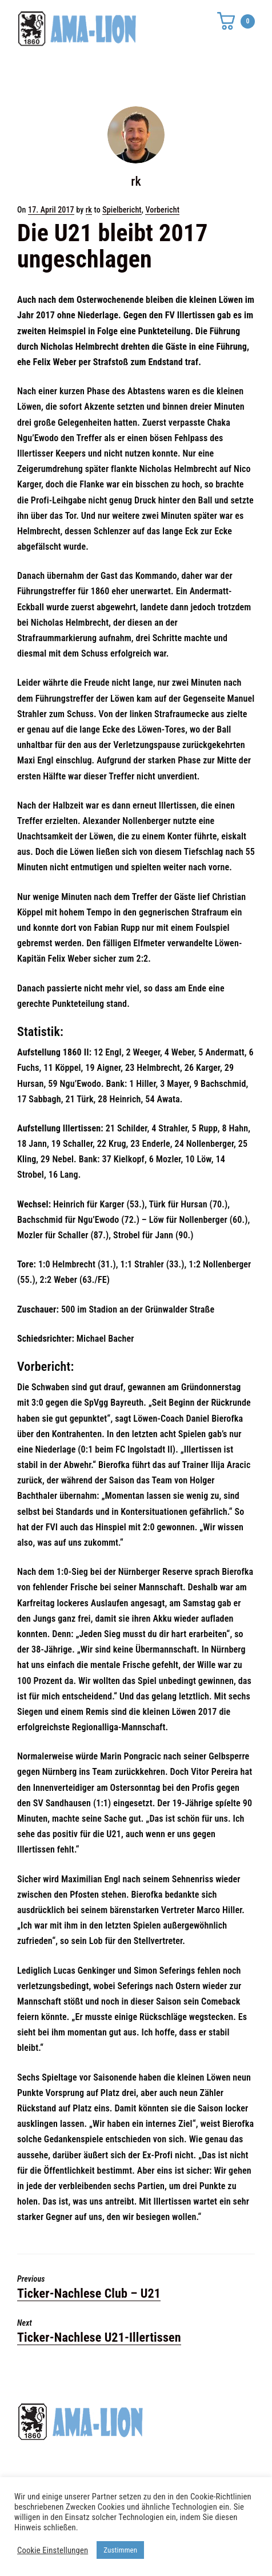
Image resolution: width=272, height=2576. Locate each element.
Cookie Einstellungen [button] (52, 2550)
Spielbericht (122, 209)
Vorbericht (162, 209)
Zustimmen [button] (120, 2550)
